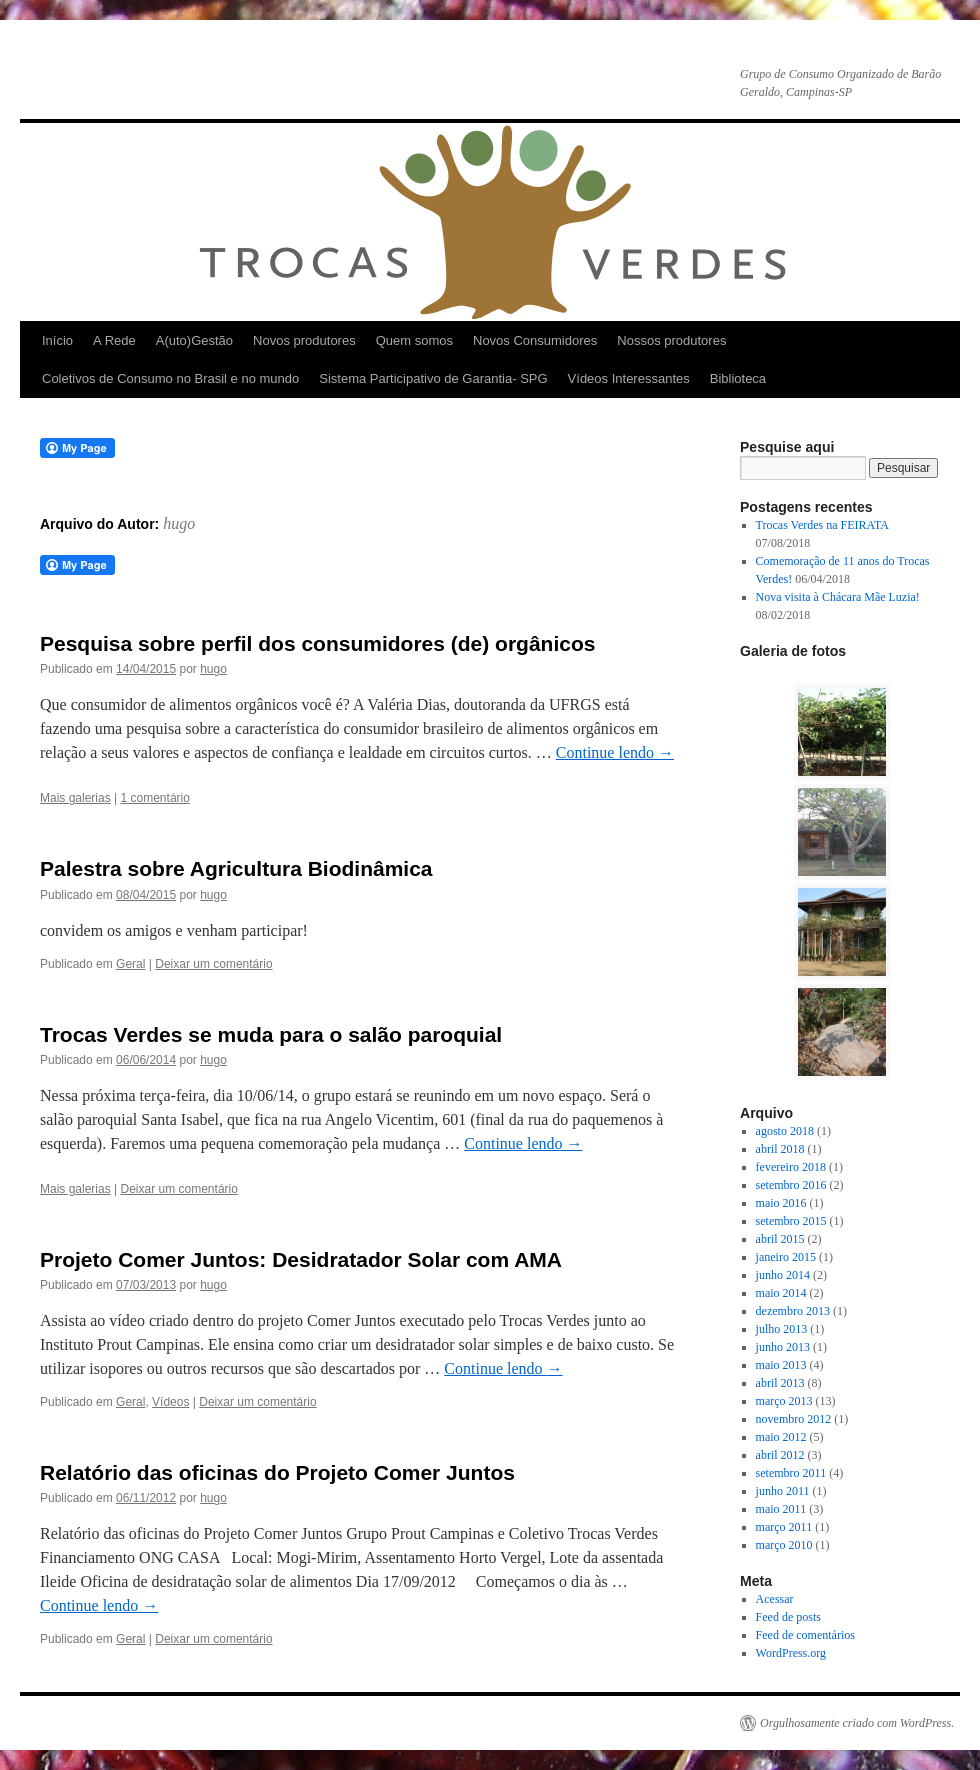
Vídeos (170, 1402)
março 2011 (784, 1527)
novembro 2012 (794, 1419)
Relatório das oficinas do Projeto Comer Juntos (277, 1472)
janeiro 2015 (786, 1257)
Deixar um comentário (213, 964)
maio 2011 (781, 1509)
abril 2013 (780, 1383)
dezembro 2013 (793, 1311)
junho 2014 (783, 1275)
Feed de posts (788, 1617)
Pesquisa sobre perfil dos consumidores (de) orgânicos (317, 643)
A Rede (114, 340)
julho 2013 (782, 1329)
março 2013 (784, 1401)
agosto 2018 (785, 1131)
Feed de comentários (805, 1635)
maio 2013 (781, 1365)
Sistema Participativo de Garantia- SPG (433, 378)
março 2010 (784, 1545)
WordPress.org (791, 1653)
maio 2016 (781, 1203)
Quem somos (414, 340)
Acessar (775, 1599)
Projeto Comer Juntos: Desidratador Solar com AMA (301, 1259)
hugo (179, 523)
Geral (130, 964)
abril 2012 (780, 1455)
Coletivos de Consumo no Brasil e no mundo (170, 378)
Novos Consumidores (535, 340)
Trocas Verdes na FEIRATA (822, 525)
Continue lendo (615, 752)
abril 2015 (780, 1239)
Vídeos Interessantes (629, 378)
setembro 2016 (791, 1185)
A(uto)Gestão (194, 340)
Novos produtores (304, 340)
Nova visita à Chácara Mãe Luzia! (838, 597)
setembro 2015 (791, 1221)
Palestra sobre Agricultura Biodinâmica (236, 868)
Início (57, 340)
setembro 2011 (791, 1473)
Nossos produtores (671, 340)
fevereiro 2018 (791, 1167)
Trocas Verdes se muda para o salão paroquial (271, 1034)
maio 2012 (781, 1437)
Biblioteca (738, 378)
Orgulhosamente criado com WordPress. (857, 1723)
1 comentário (155, 798)
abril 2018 (780, 1149)
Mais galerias (75, 798)
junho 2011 (783, 1491)
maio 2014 (781, 1293)
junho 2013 (783, 1347)
